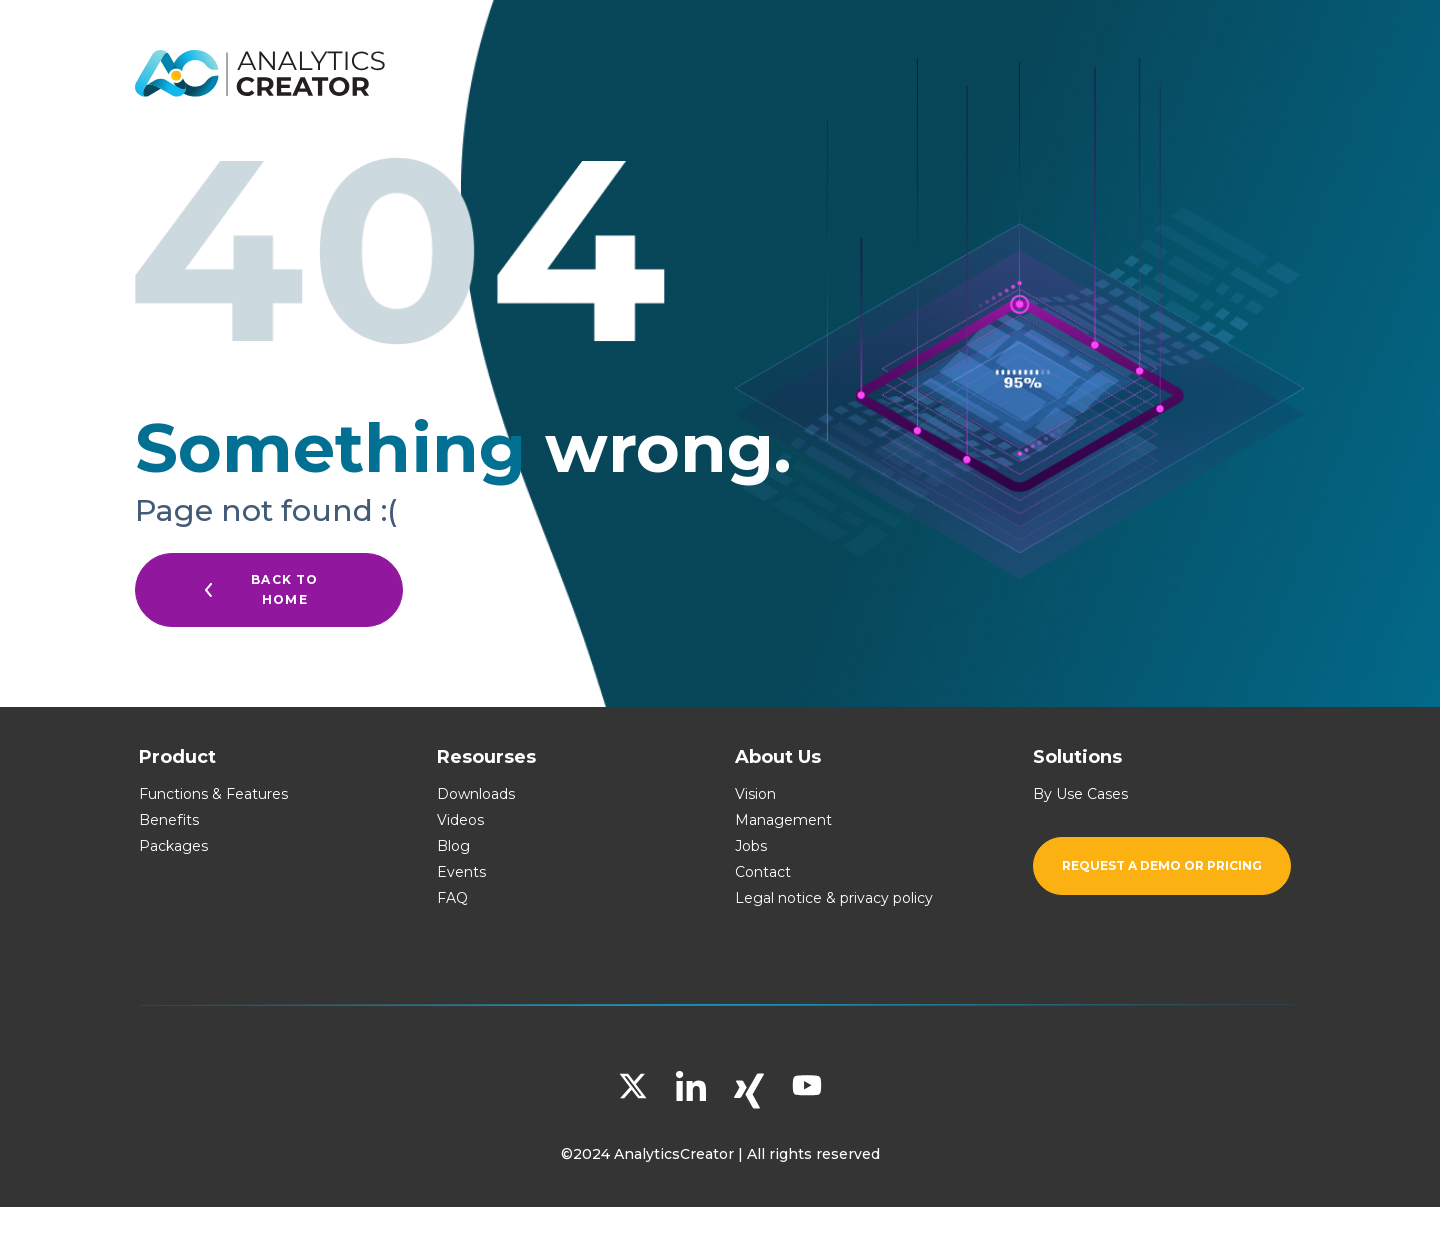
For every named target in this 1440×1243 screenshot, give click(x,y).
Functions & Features (213, 794)
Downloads (476, 794)
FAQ (452, 898)
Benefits (169, 820)
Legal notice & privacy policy (834, 898)
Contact (763, 872)
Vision (755, 794)
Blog (453, 846)
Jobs (751, 846)
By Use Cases (1080, 794)
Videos (460, 820)
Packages (173, 846)
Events (461, 872)
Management (783, 820)
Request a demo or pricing (1162, 865)
